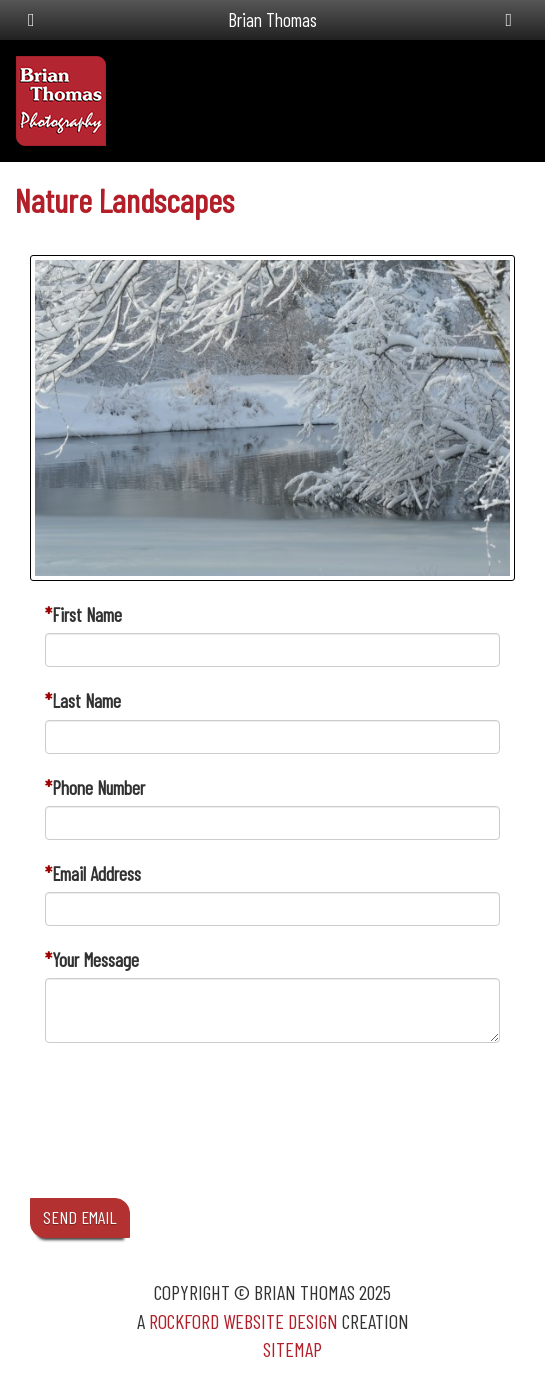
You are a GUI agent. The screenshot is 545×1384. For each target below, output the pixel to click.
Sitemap (292, 1349)
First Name (87, 614)
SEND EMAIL (80, 1217)
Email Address (96, 873)
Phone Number (98, 787)
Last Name (86, 700)
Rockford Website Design (243, 1321)
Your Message (95, 959)
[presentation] (197, 1139)
